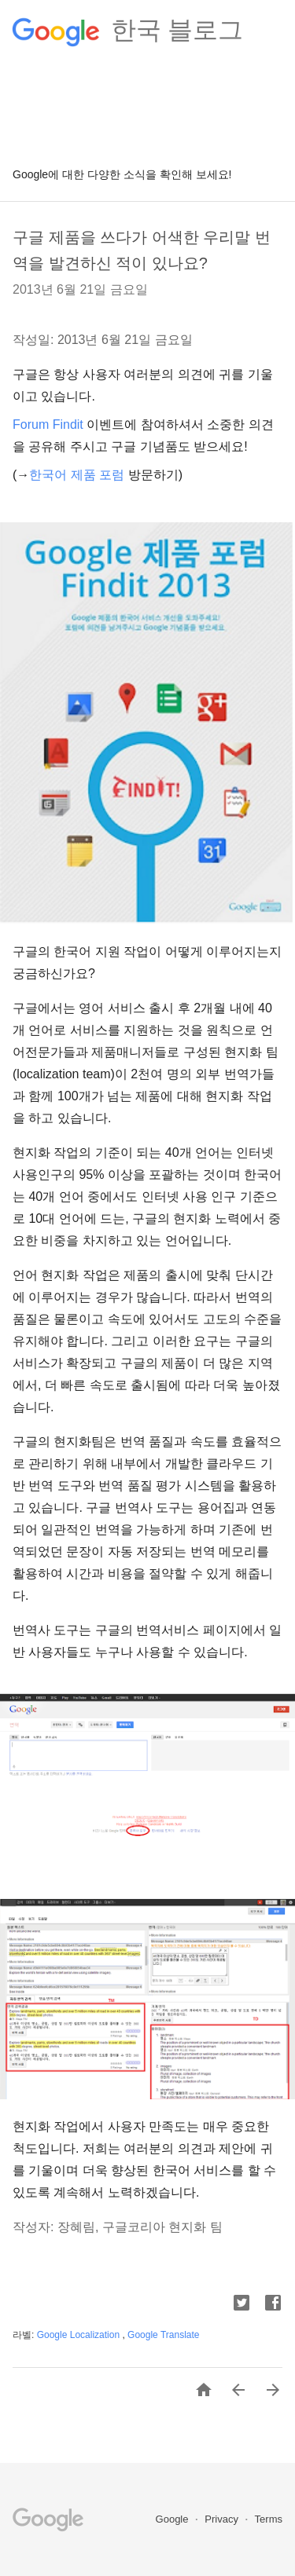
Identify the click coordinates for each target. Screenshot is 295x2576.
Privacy (223, 2519)
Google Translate (163, 2334)
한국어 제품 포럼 (76, 474)
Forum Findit (48, 424)
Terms (268, 2519)
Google (174, 2519)
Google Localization (80, 2334)
